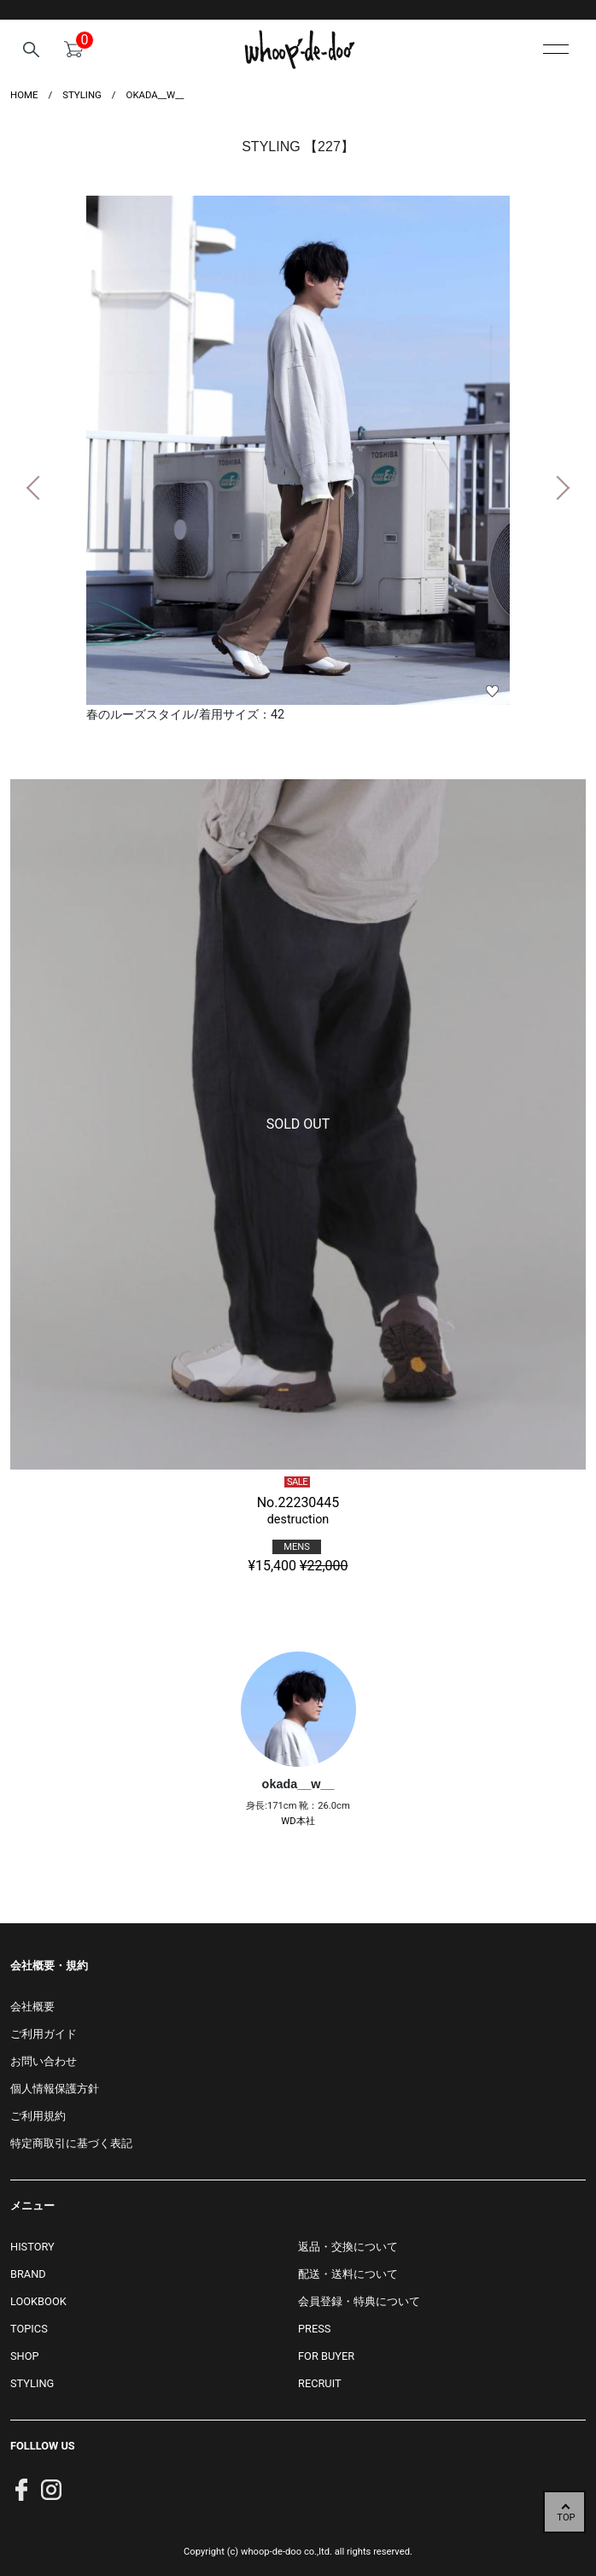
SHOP (24, 2356)
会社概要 (32, 2006)
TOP (566, 2517)
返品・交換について (348, 2246)
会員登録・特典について (359, 2301)
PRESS (314, 2328)
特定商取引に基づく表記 (71, 2143)
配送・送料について (348, 2274)
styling (82, 95)
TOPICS (29, 2328)
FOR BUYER (326, 2356)
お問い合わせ (43, 2061)
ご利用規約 (38, 2116)
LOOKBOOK (38, 2301)
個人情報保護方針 (54, 2088)
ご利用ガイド (43, 2033)
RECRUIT (320, 2383)
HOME (24, 95)
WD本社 (297, 1821)
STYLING (32, 2383)
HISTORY (32, 2246)
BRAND (28, 2274)
